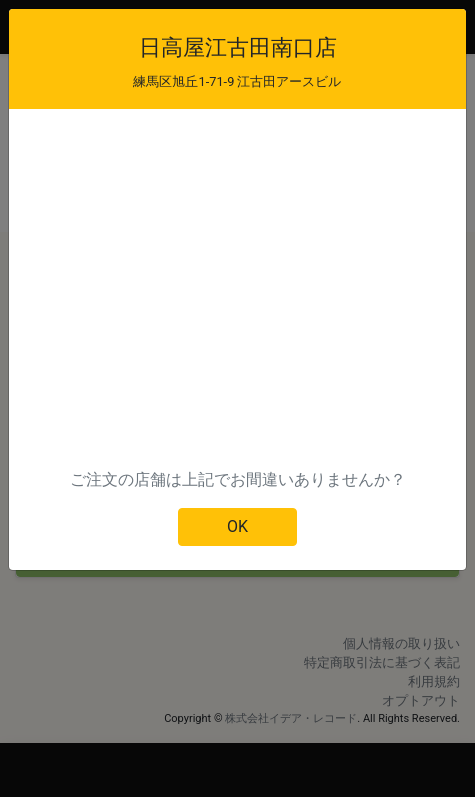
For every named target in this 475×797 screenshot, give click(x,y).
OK (237, 526)
